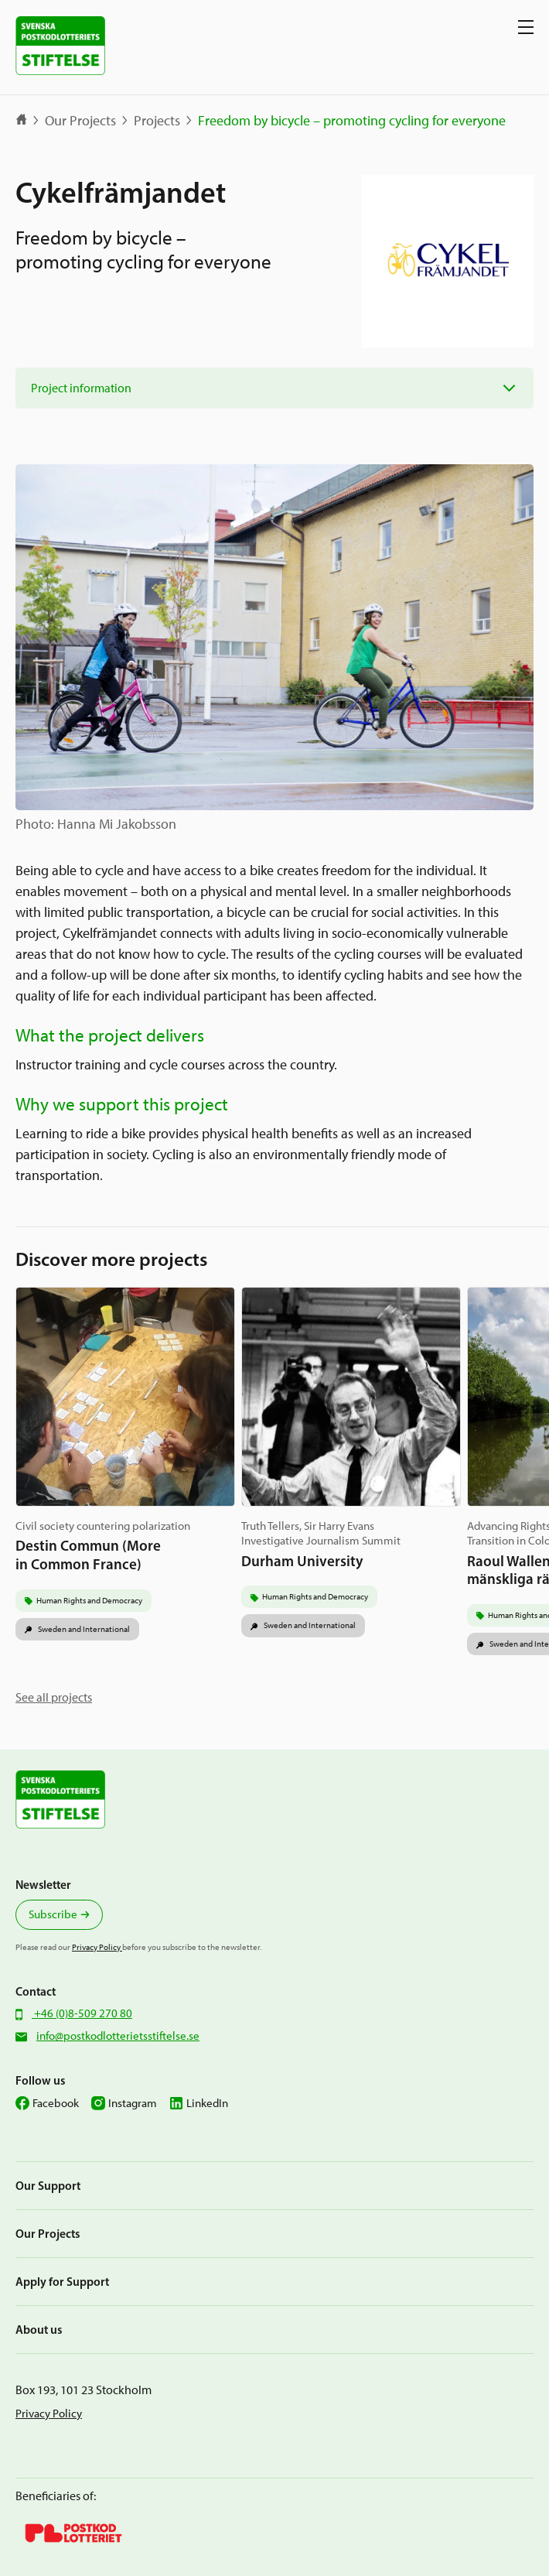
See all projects (53, 1697)
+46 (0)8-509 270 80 (82, 2013)
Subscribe (53, 1914)
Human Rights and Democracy (89, 1600)
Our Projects (80, 120)
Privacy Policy (97, 1946)
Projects (157, 120)
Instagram (132, 2103)
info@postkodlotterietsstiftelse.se (117, 2036)
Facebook (55, 2103)
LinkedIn (207, 2103)
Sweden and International (83, 1628)
